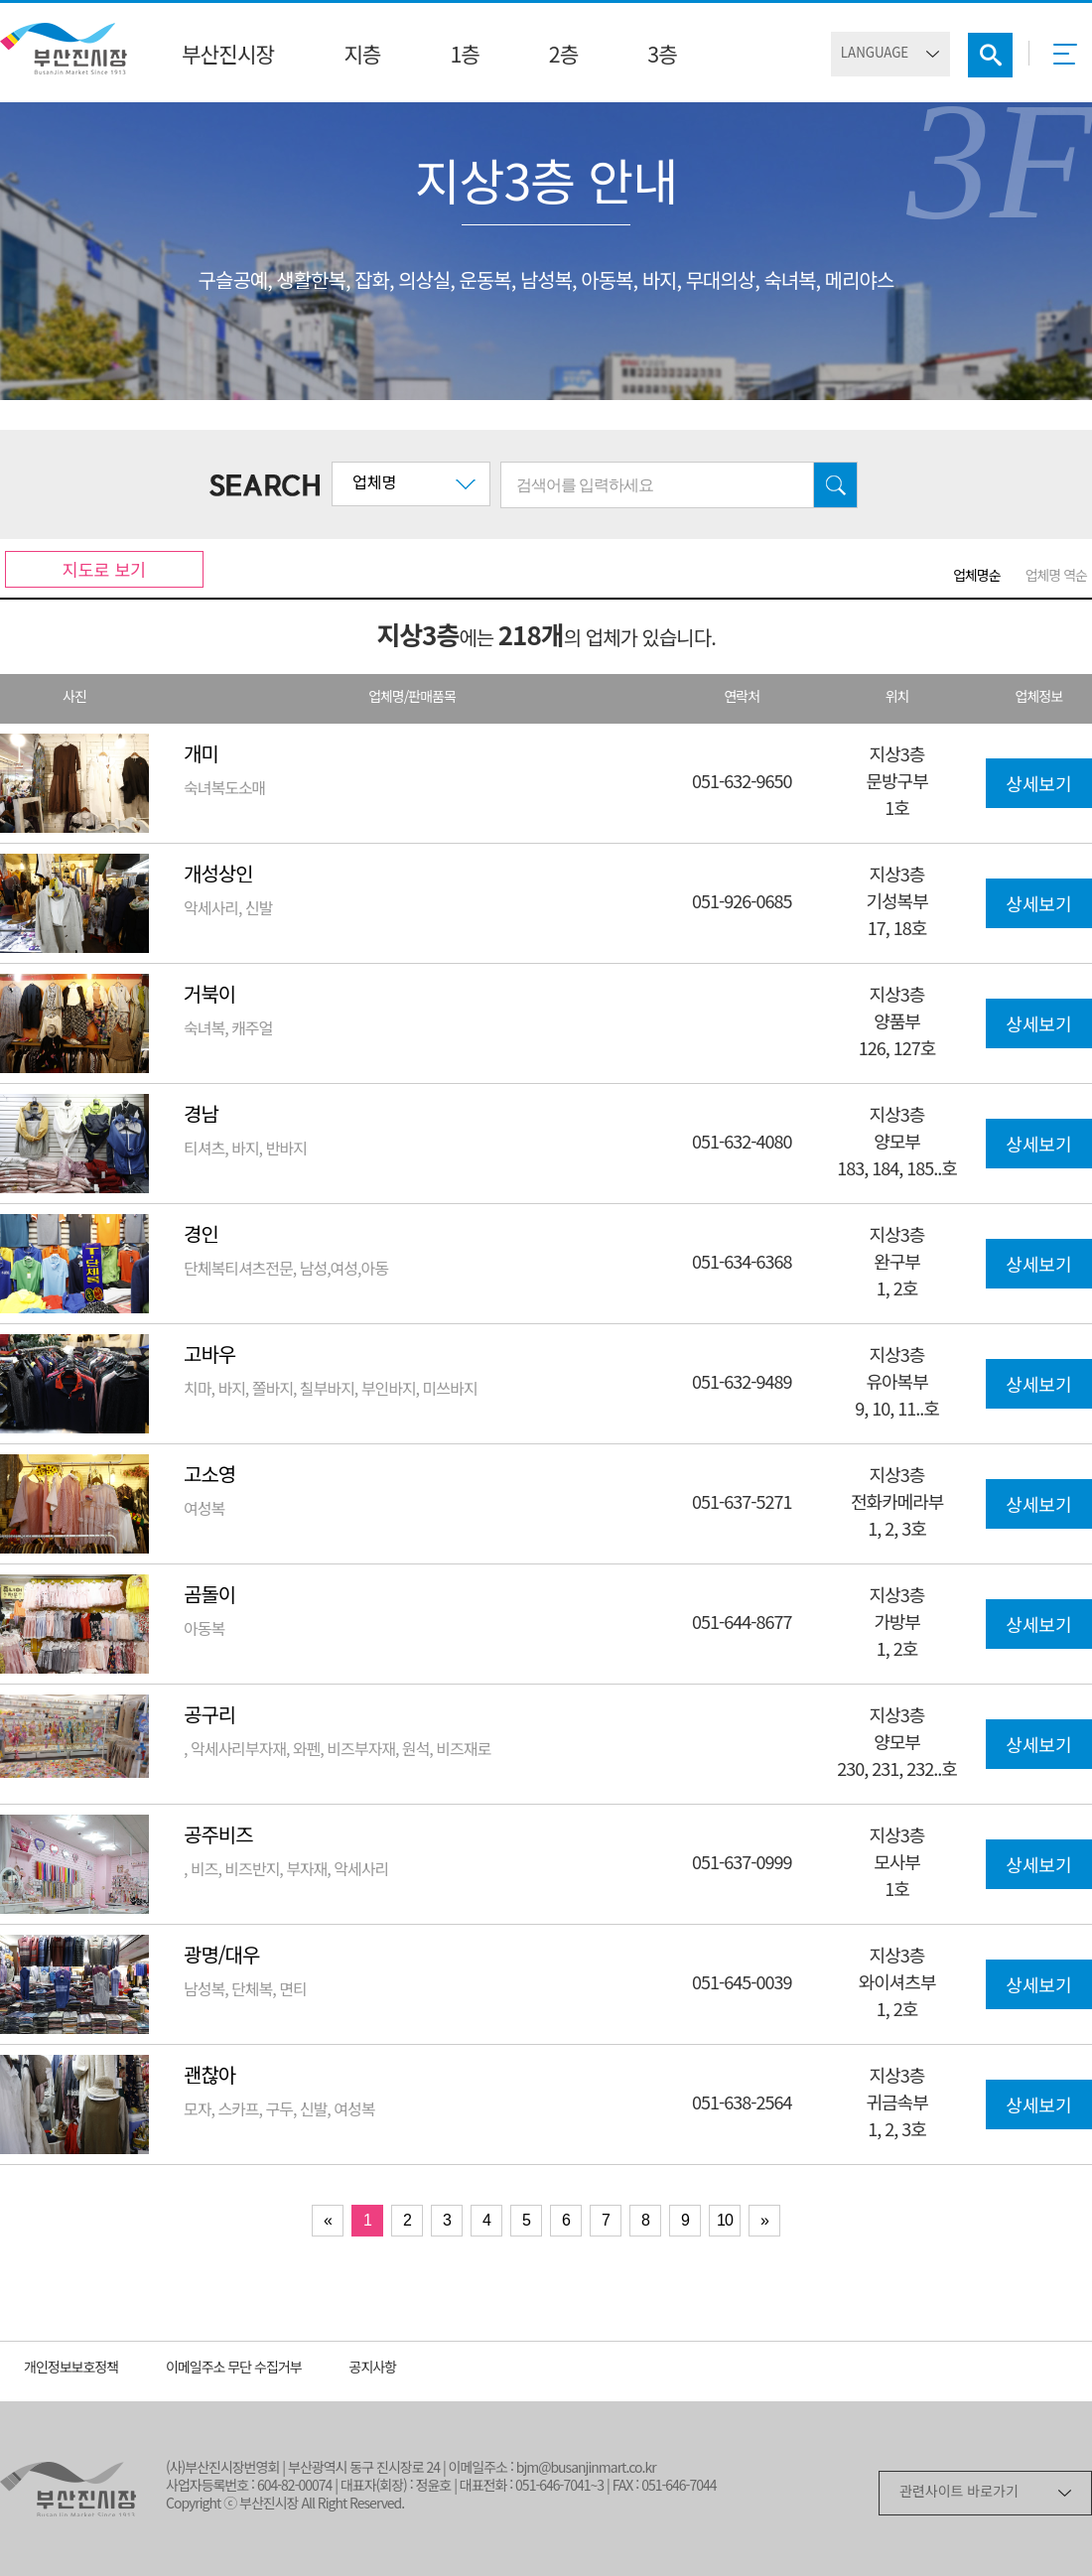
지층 (361, 57)
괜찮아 (209, 2077)
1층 (464, 57)
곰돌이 (209, 1596)
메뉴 (1070, 60)
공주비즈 (218, 1837)
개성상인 (218, 876)
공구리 (209, 1716)
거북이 (209, 996)
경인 (201, 1236)
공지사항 (373, 2369)
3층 (661, 57)
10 (725, 2220)
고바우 (209, 1356)
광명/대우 (221, 1957)
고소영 (209, 1476)
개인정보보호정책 (71, 2369)
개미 (201, 756)
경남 (201, 1116)
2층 (563, 57)
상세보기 (1038, 786)
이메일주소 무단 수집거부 (234, 2369)
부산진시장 (228, 57)
